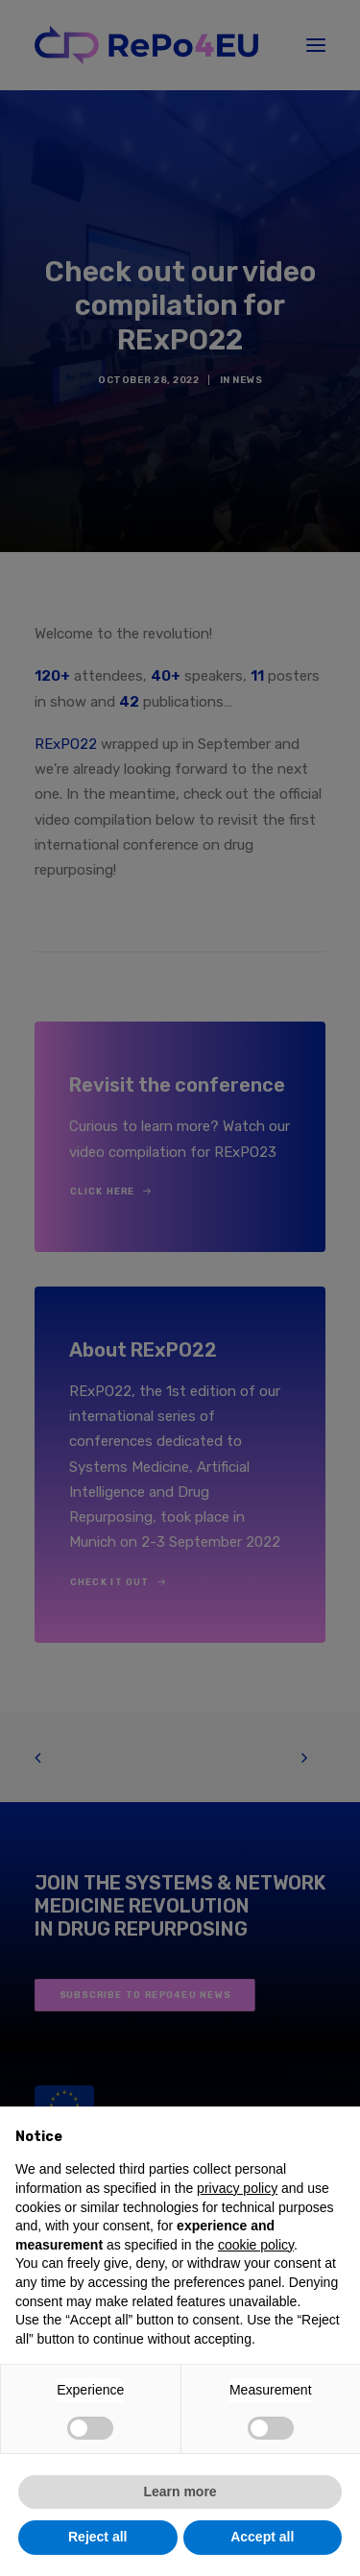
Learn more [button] (179, 2491)
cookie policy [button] (256, 2244)
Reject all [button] (97, 2536)
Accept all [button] (262, 2536)
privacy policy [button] (237, 2188)
